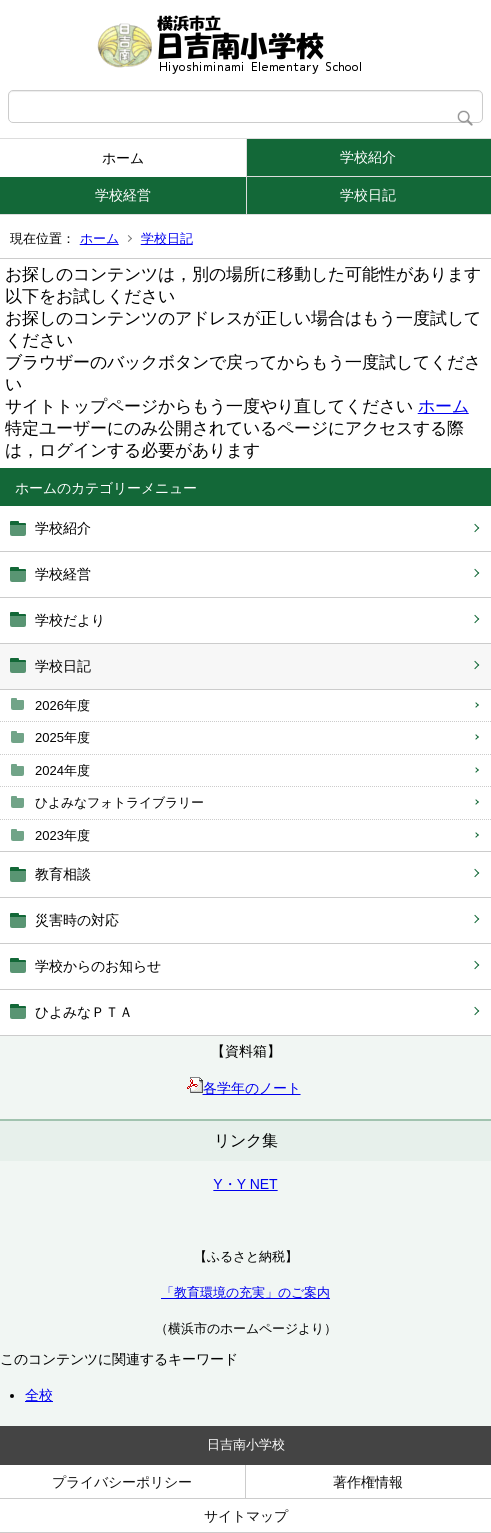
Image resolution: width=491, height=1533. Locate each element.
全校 (39, 1395)
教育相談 (63, 874)
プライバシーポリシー (122, 1482)
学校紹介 (368, 157)
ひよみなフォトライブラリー (119, 802)
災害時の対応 (77, 920)
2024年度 (62, 770)
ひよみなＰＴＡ (84, 1012)
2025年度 (62, 737)
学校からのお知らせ (98, 966)
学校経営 (123, 195)
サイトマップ (246, 1516)
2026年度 (62, 705)
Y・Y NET (245, 1184)
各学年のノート (244, 1088)
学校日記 (368, 195)
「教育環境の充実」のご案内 (245, 1292)
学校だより (70, 620)
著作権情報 (368, 1482)
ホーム (123, 158)
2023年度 (62, 835)
